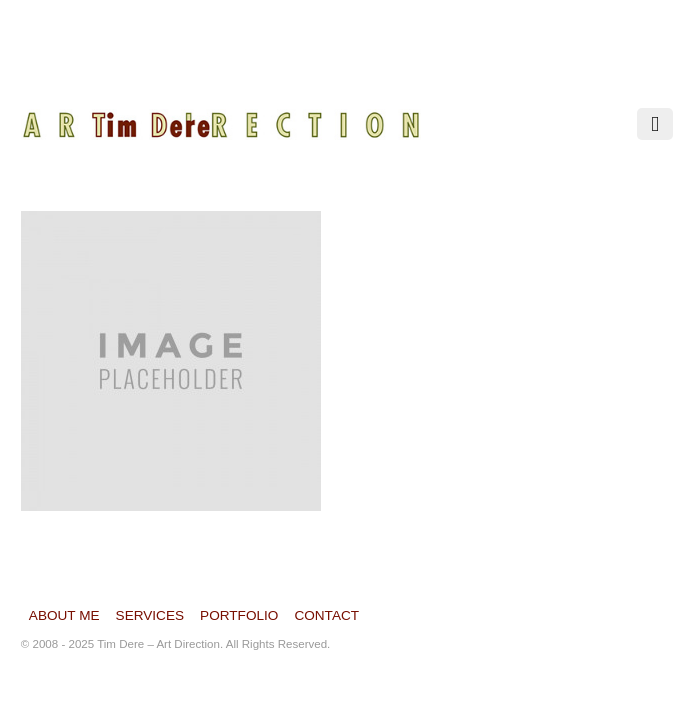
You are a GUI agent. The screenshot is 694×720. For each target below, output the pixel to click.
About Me (64, 614)
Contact (326, 614)
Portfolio (239, 614)
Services (150, 614)
